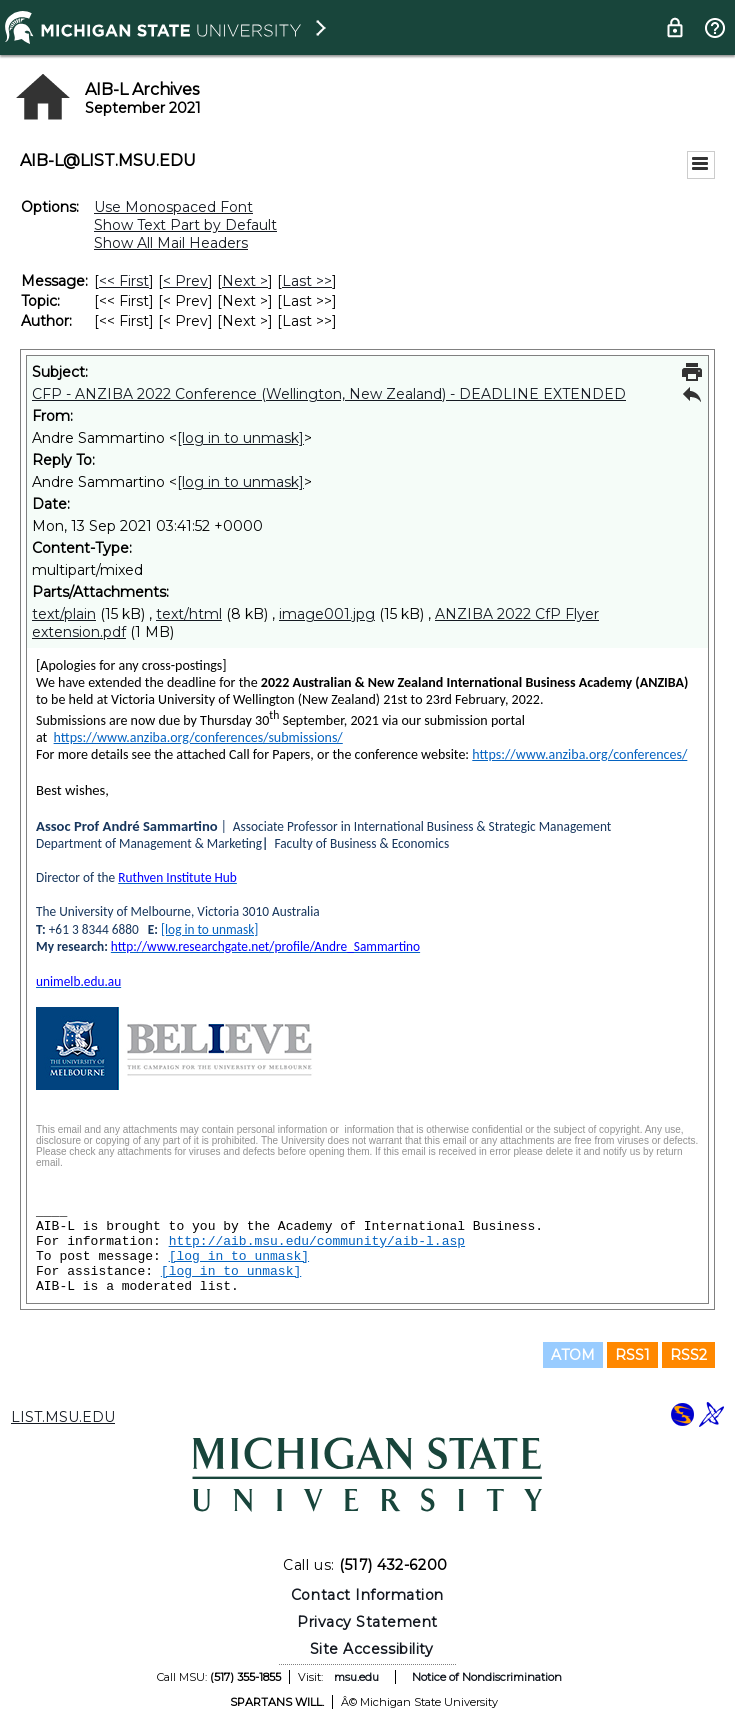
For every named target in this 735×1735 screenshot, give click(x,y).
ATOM (573, 1355)
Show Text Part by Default (185, 225)
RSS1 (632, 1355)
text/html (189, 614)
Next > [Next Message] (245, 281)
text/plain (64, 614)
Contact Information (367, 1595)
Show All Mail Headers (171, 243)
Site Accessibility (372, 1649)
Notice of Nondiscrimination (487, 1677)
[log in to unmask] (240, 438)
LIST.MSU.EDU (63, 1417)
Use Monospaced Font (173, 207)
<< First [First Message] (124, 281)
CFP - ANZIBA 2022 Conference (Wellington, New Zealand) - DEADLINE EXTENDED (329, 394)
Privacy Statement (367, 1622)
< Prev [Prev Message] (185, 281)
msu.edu (356, 1677)
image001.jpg (327, 614)
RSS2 (688, 1355)
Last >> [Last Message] (307, 281)
